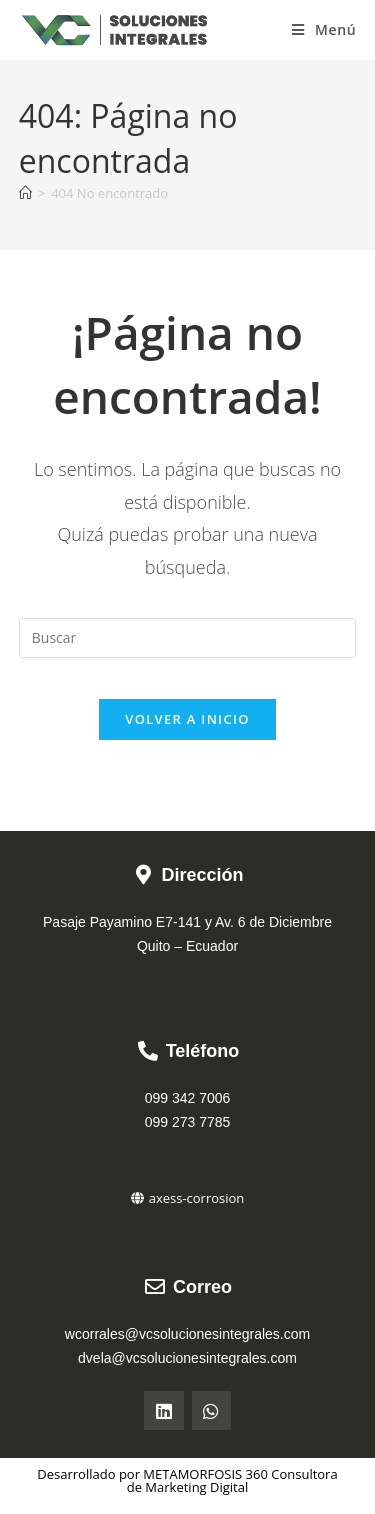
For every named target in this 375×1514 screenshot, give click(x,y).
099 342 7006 (188, 1098)
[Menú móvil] (324, 29)
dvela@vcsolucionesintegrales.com (187, 1358)
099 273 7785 (188, 1122)
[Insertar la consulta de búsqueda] (188, 638)
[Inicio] (25, 193)
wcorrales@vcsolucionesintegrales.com (187, 1334)
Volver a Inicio (187, 719)
